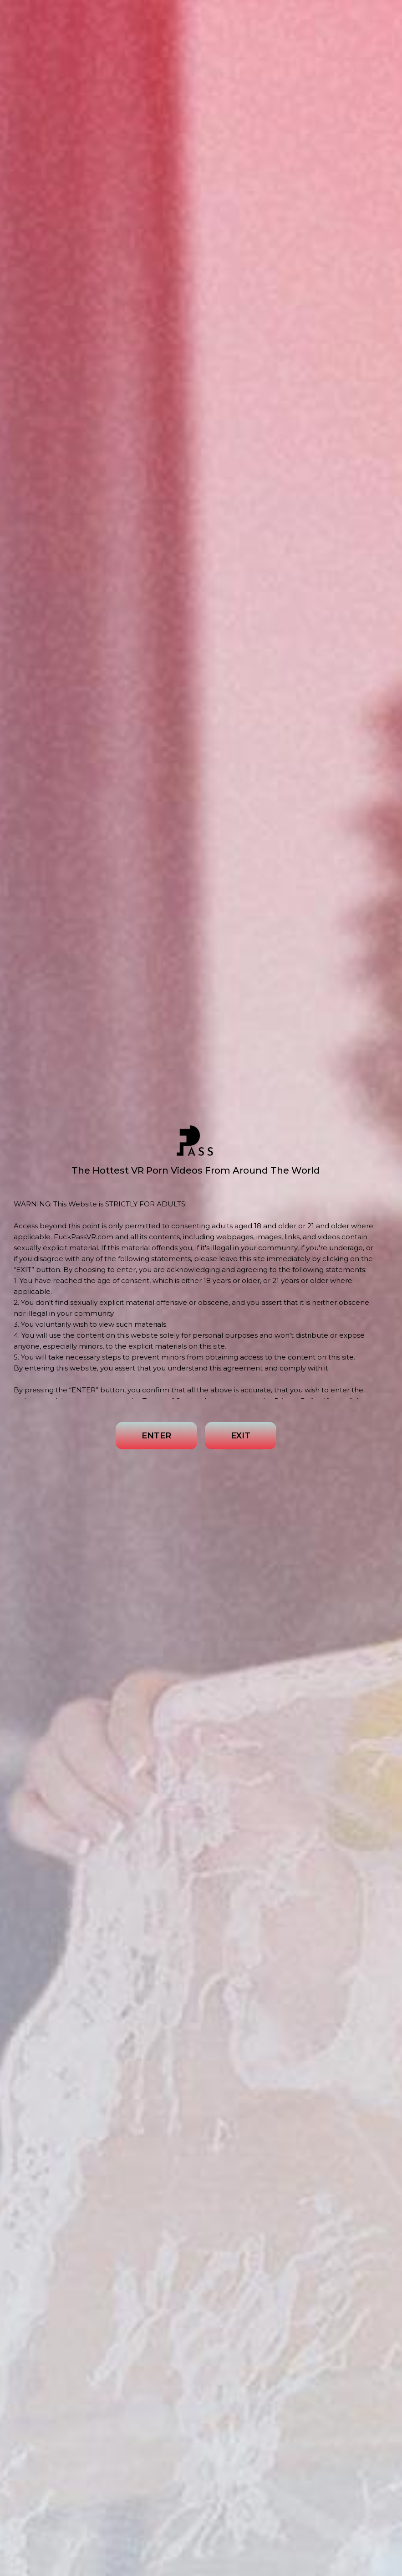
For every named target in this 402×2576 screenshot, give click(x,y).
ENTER (156, 1436)
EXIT (240, 1436)
